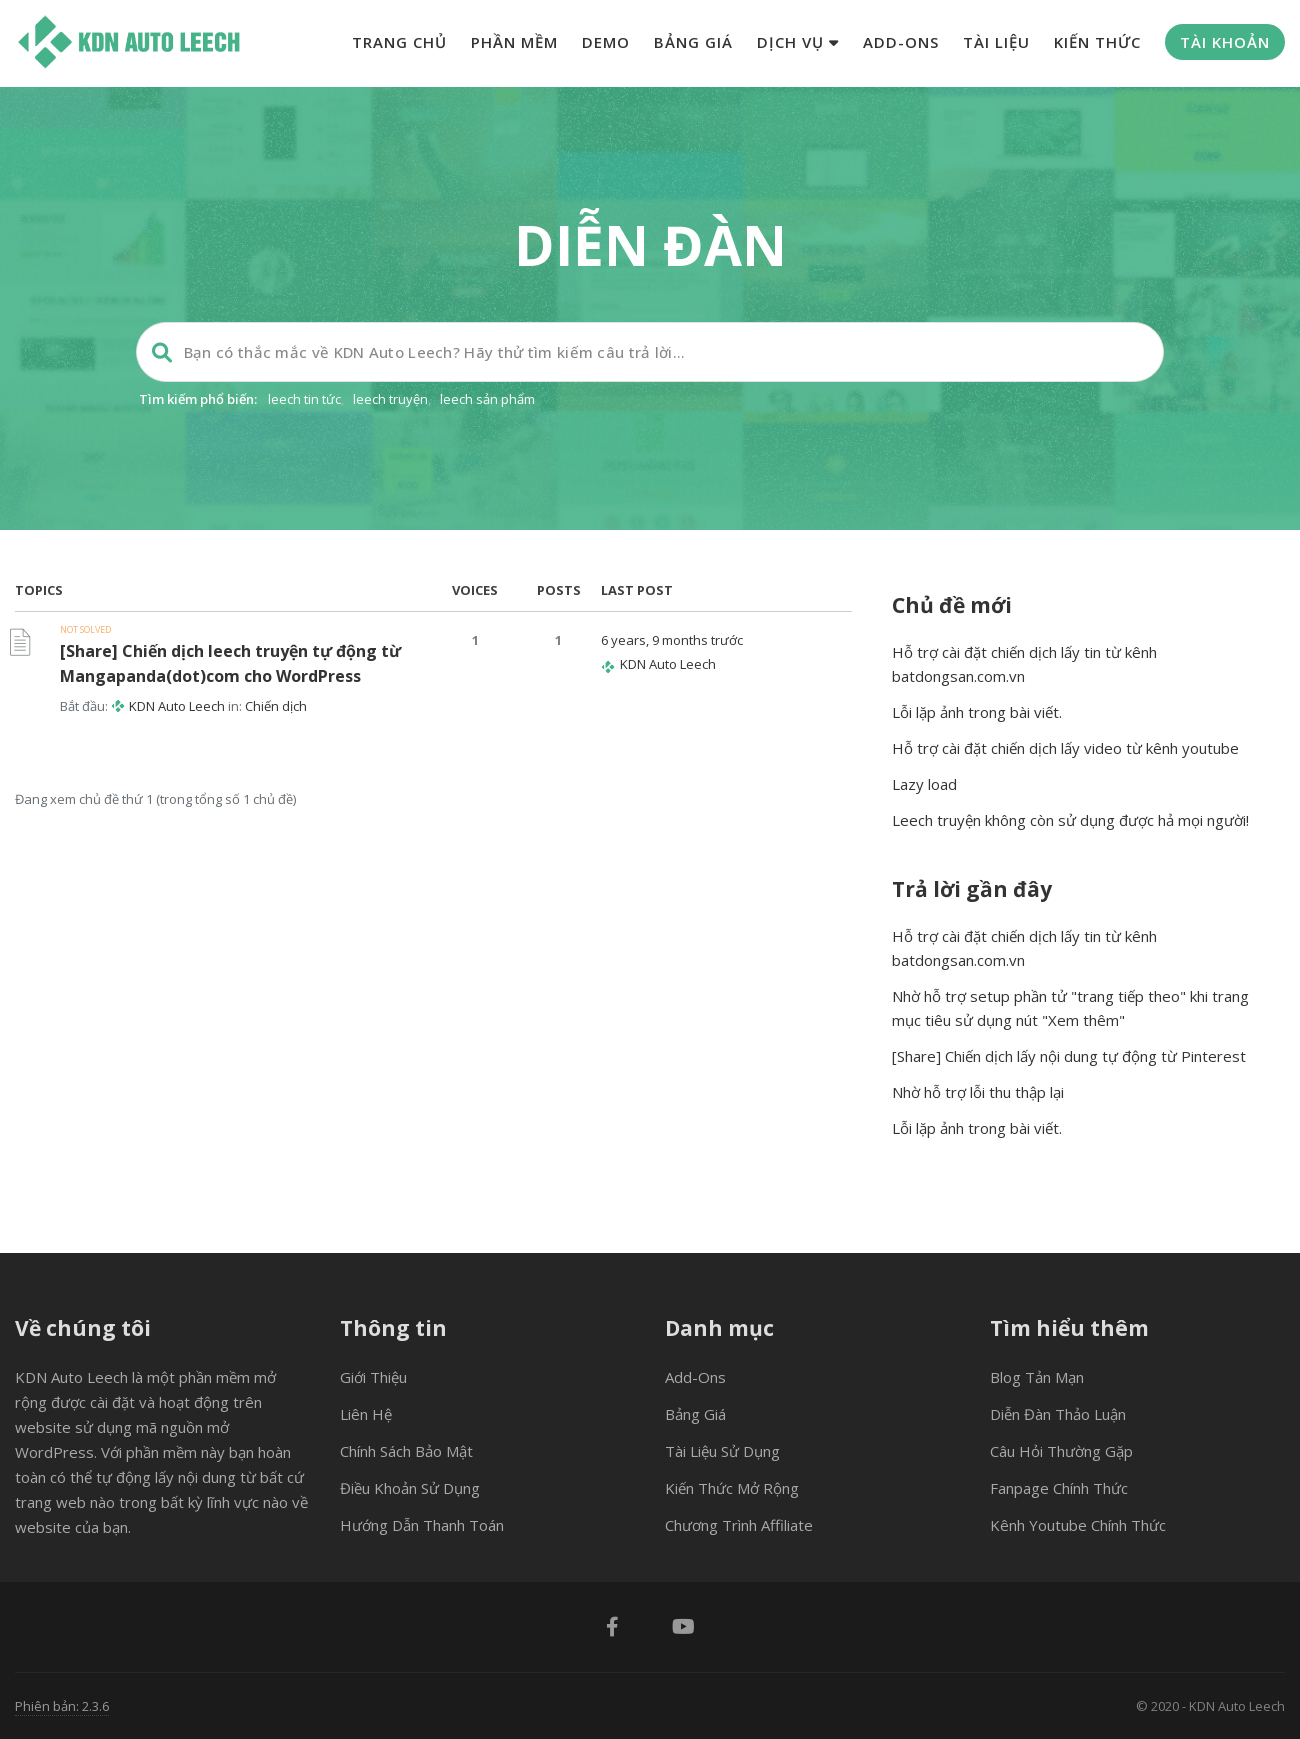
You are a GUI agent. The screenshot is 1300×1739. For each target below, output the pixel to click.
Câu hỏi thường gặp (1061, 1451)
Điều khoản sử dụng (410, 1488)
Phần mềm (514, 42)
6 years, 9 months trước (672, 640)
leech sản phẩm (487, 399)
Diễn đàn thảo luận (1058, 1414)
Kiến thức (1097, 42)
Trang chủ (399, 42)
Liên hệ (366, 1414)
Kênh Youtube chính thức (1078, 1525)
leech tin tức (304, 399)
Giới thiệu (373, 1377)
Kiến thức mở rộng (732, 1488)
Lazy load (924, 784)
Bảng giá (693, 42)
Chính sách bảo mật (406, 1451)
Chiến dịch (276, 706)
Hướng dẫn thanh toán (422, 1525)
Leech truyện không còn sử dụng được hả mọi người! (1070, 820)
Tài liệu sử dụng (722, 1451)
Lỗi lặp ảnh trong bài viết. (977, 712)
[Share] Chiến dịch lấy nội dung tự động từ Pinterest (1069, 1056)
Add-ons (901, 42)
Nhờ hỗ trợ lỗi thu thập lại (978, 1092)
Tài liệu (996, 42)
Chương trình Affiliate (739, 1525)
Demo (606, 42)
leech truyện (390, 399)
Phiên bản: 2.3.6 (62, 1706)
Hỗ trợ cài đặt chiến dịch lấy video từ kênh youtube (1065, 748)
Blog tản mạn (1037, 1377)
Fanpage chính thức (1059, 1488)
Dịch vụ (798, 42)
